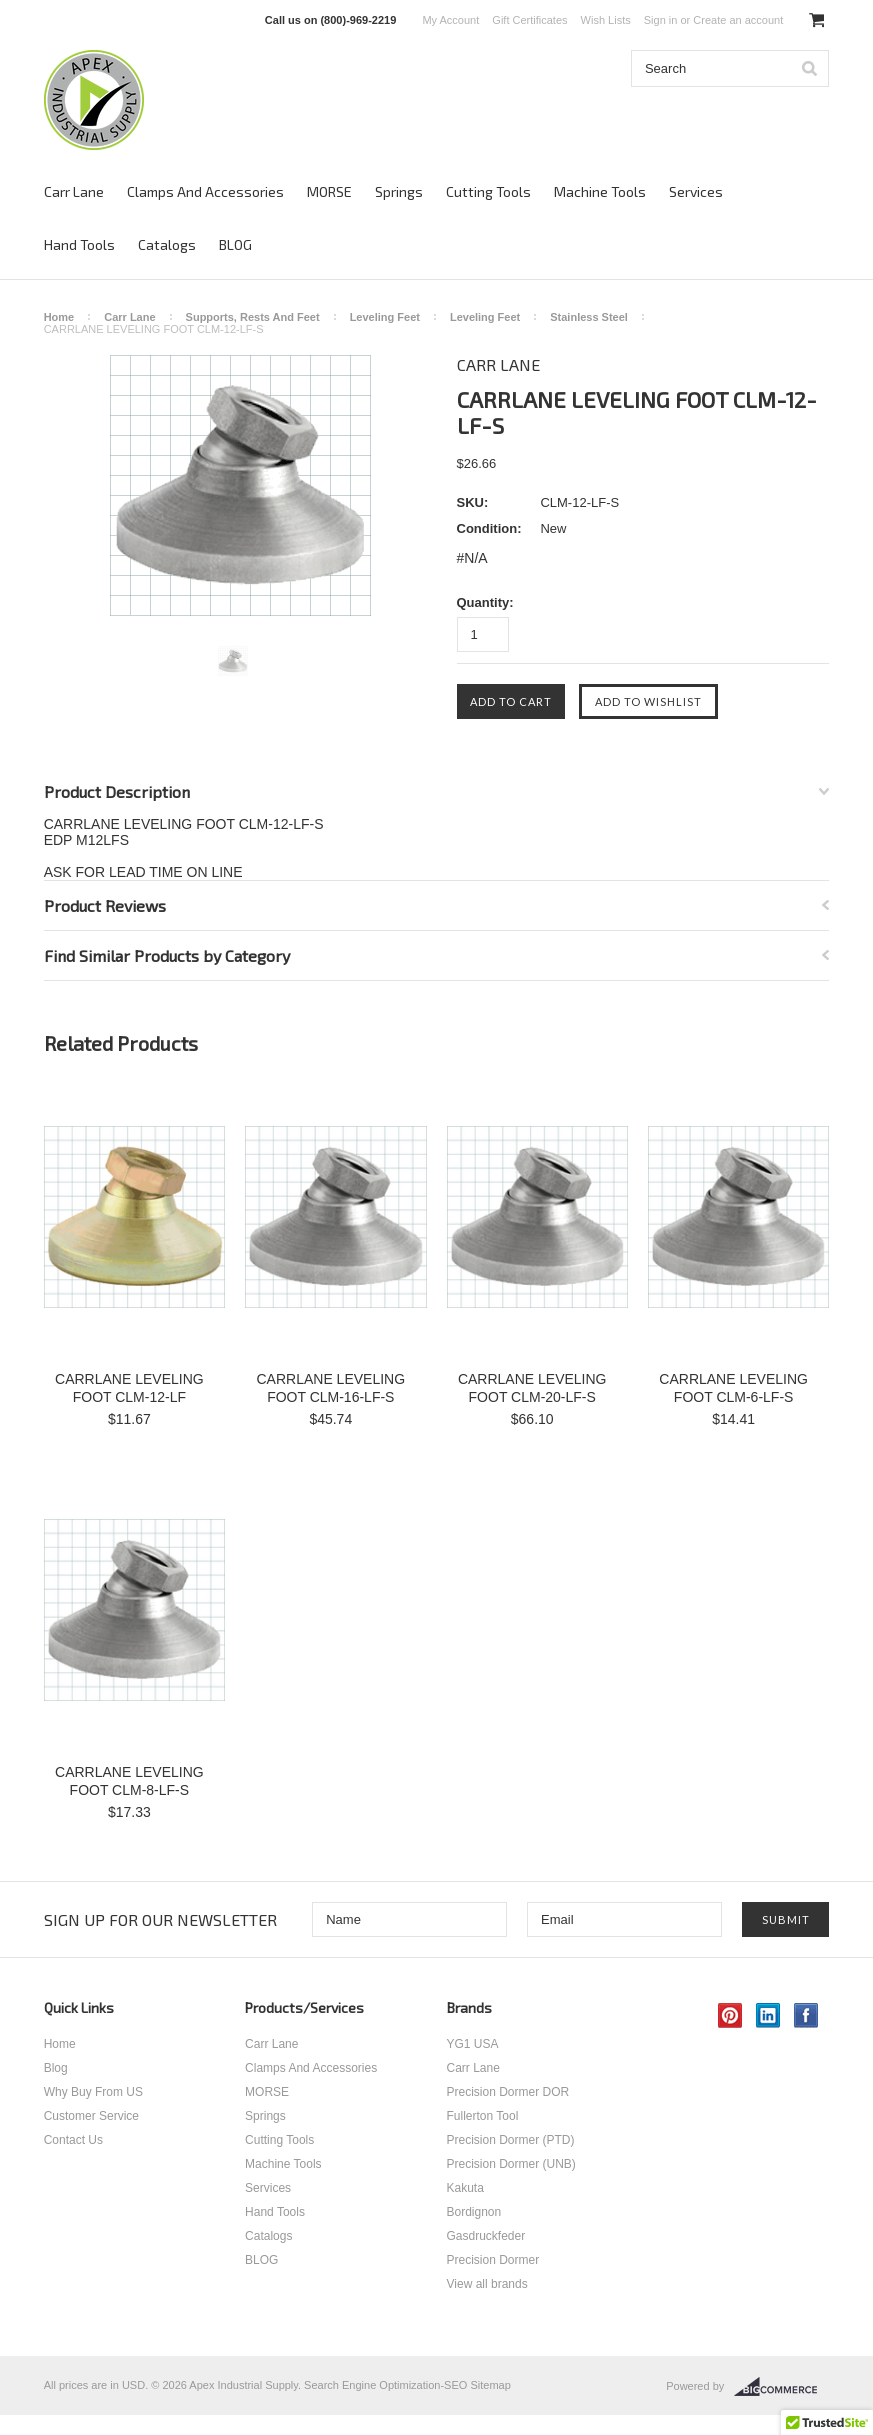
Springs (399, 191)
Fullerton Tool (483, 2116)
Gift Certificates (529, 20)
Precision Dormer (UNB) (511, 2164)
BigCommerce (781, 2387)
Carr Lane (74, 191)
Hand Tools (79, 244)
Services (696, 191)
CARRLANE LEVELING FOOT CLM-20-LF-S (532, 1388)
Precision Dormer (493, 2260)
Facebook (806, 2015)
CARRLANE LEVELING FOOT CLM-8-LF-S (129, 1781)
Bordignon (474, 2212)
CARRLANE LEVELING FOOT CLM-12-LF (129, 1388)
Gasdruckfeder (486, 2236)
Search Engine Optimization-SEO (385, 2385)
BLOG (235, 244)
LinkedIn (768, 2015)
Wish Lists (606, 20)
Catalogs (167, 244)
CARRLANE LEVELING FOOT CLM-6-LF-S (733, 1388)
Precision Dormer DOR (508, 2092)
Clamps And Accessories (205, 191)
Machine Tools (600, 191)
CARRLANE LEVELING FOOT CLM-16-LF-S (330, 1388)
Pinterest (730, 2015)
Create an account (738, 20)
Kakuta (465, 2188)
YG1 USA (473, 2044)
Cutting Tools (488, 191)
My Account (450, 20)
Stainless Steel (589, 317)
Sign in (661, 20)
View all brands (487, 2284)
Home (59, 317)
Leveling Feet (385, 317)
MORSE (329, 191)
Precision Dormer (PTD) (511, 2140)
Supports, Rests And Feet (253, 317)
